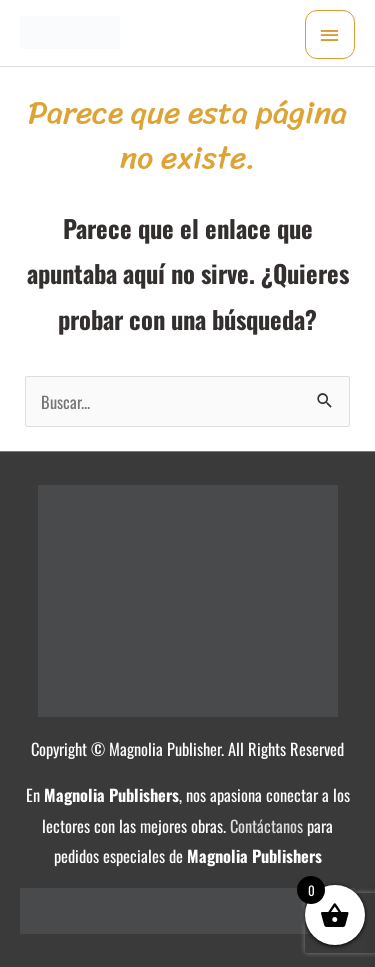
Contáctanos (266, 825)
